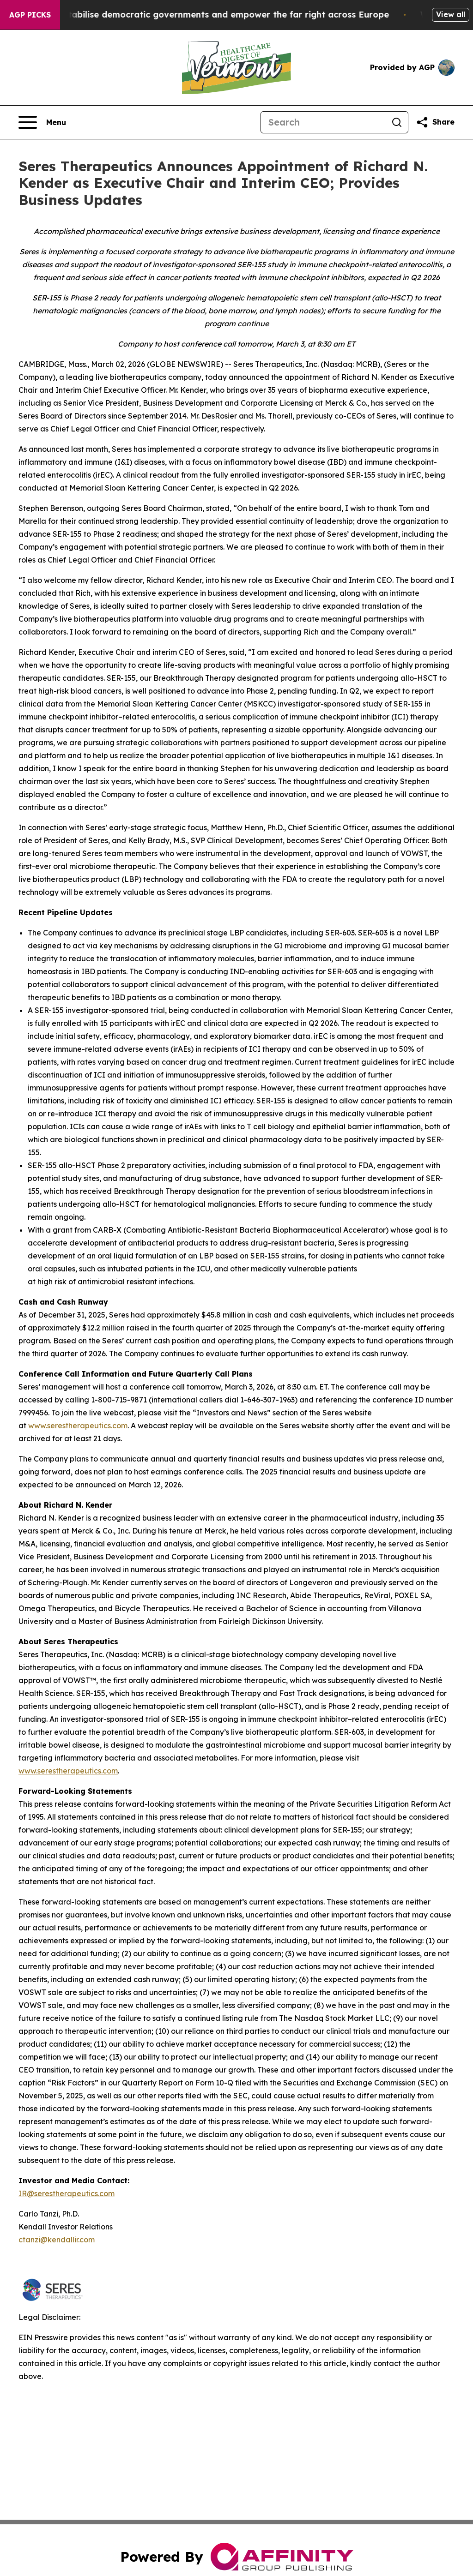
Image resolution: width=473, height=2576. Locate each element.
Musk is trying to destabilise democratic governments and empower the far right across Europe (214, 14)
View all (450, 14)
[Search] (323, 122)
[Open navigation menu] (42, 122)
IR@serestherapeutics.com (66, 2193)
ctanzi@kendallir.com (56, 2239)
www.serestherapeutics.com (77, 1425)
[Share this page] (435, 122)
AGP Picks (30, 14)
